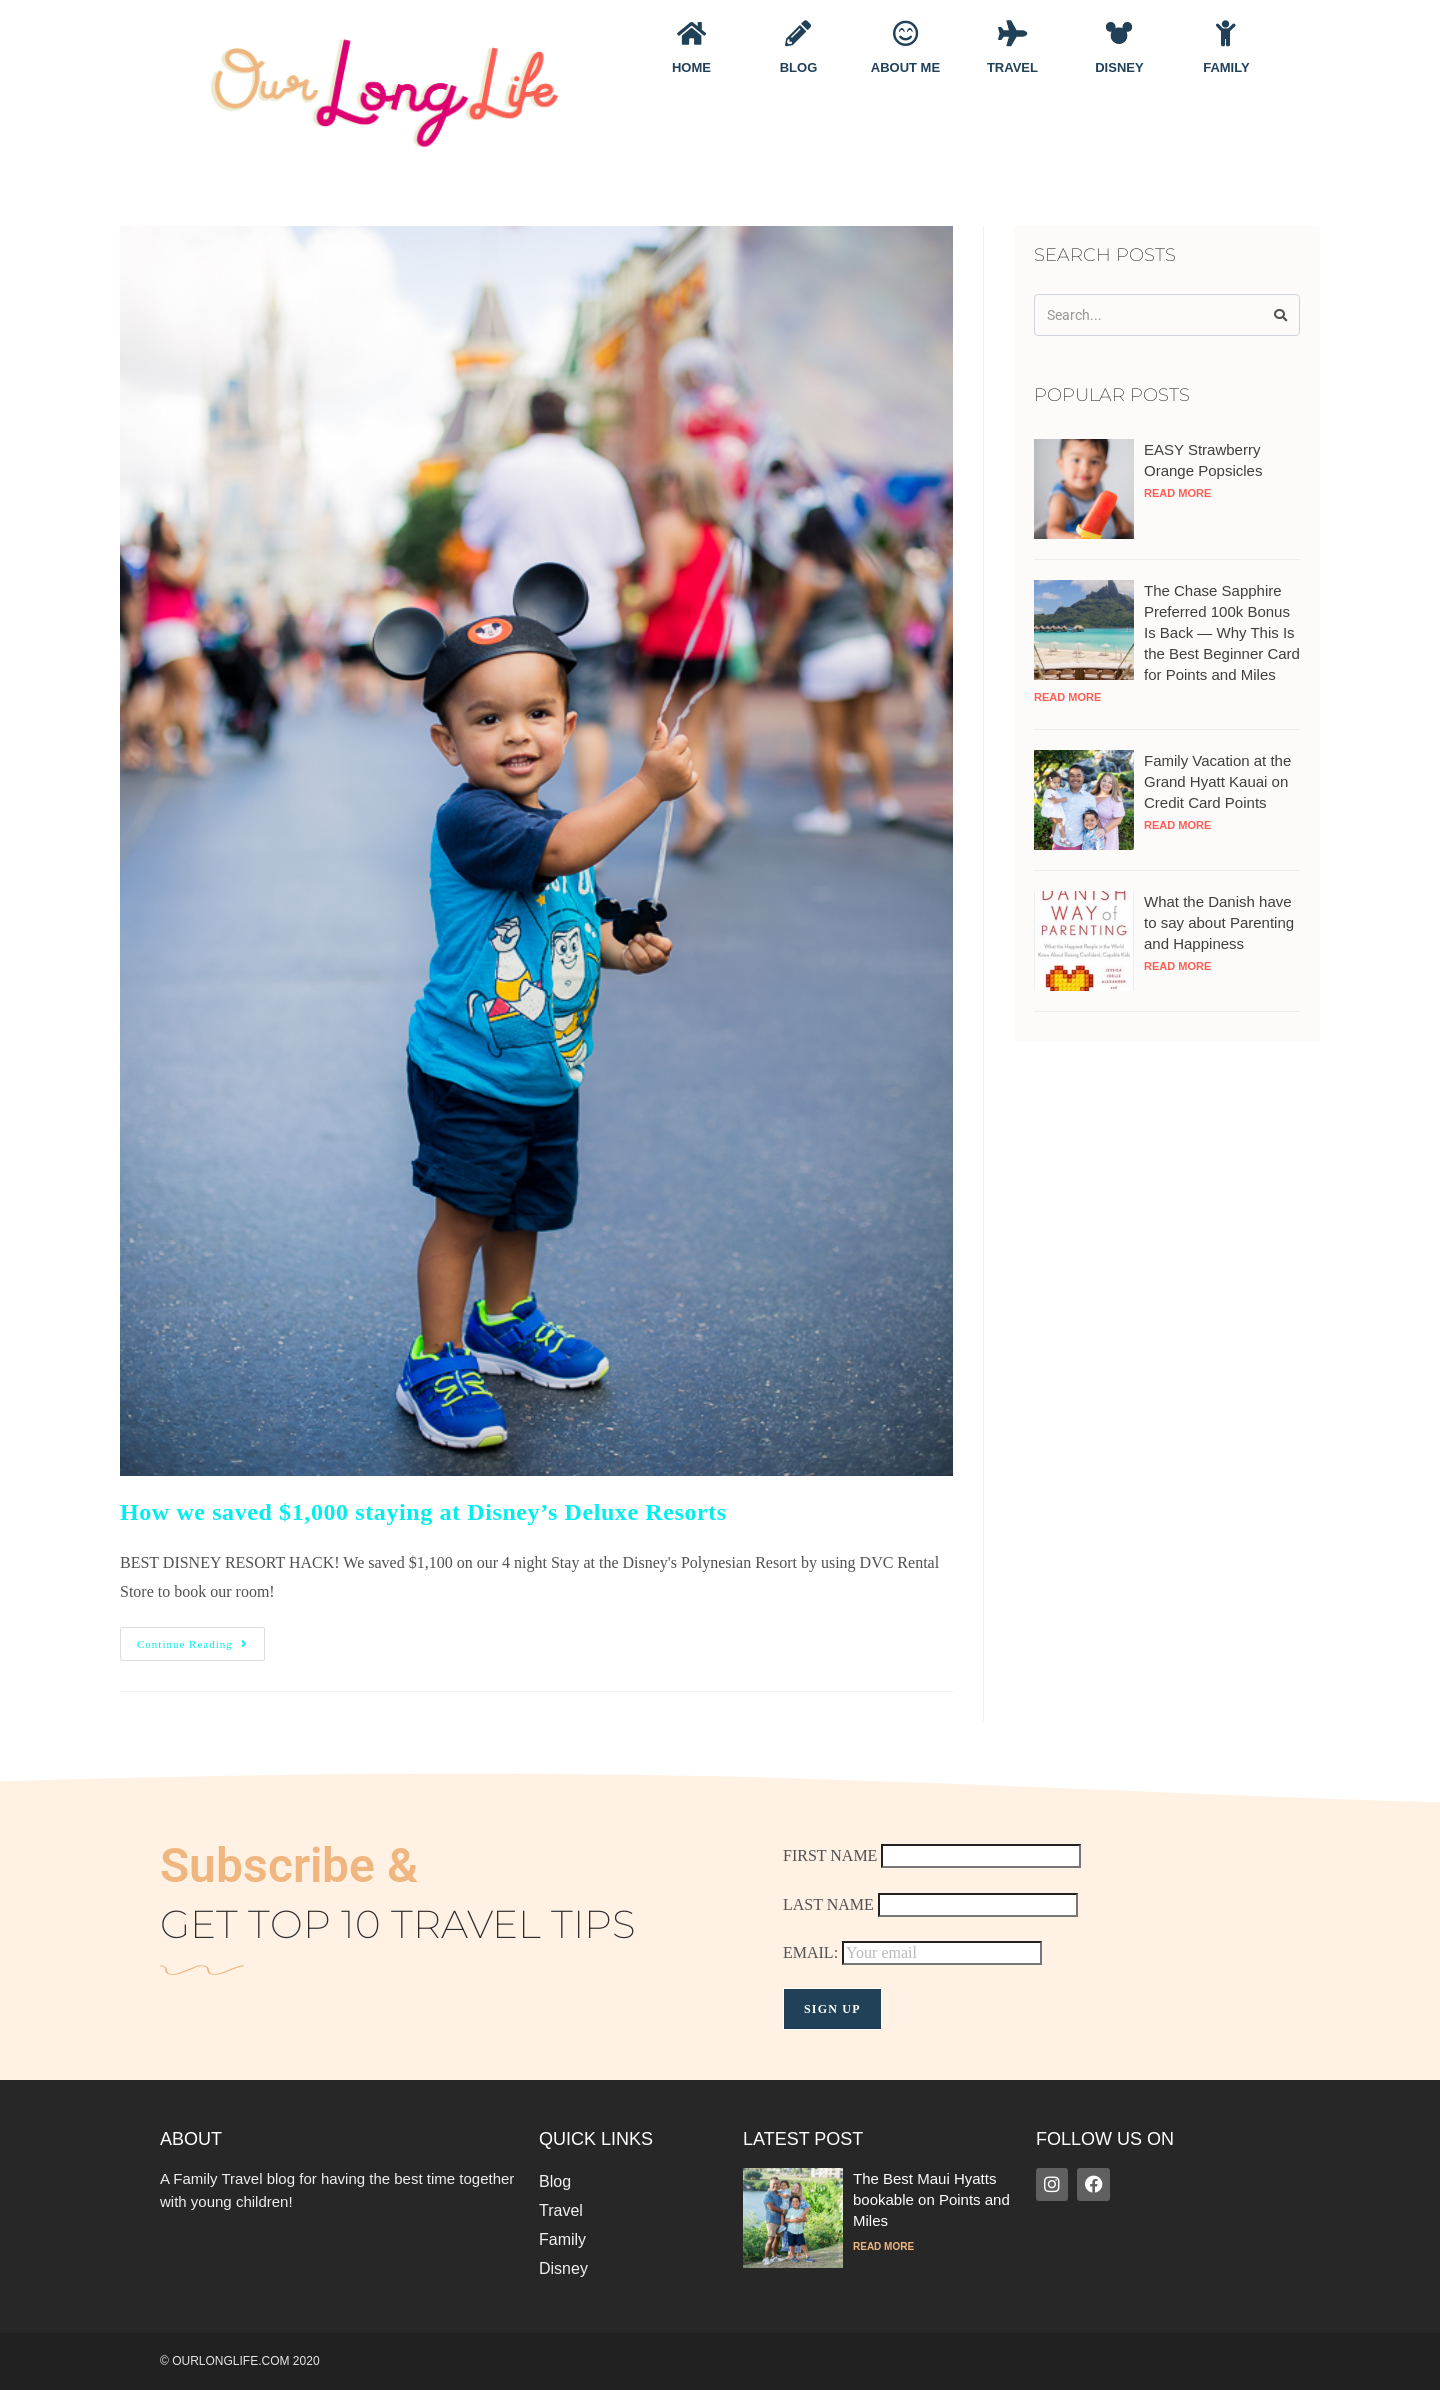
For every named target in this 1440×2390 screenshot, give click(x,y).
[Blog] (798, 33)
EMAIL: (912, 1952)
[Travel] (1012, 33)
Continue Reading (201, 1638)
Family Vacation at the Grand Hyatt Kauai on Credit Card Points (1217, 781)
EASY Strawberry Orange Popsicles (1203, 460)
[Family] (1226, 33)
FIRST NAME (830, 1855)
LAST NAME (828, 1904)
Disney (1119, 67)
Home (691, 67)
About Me (905, 67)
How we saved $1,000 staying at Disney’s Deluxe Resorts (423, 1512)
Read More (1177, 493)
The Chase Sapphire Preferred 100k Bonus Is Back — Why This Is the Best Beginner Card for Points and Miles (1222, 632)
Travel (1012, 67)
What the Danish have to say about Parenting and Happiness (1219, 922)
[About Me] (905, 33)
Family (1226, 67)
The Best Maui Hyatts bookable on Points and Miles (931, 2199)
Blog (799, 67)
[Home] (691, 33)
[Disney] (1119, 33)
